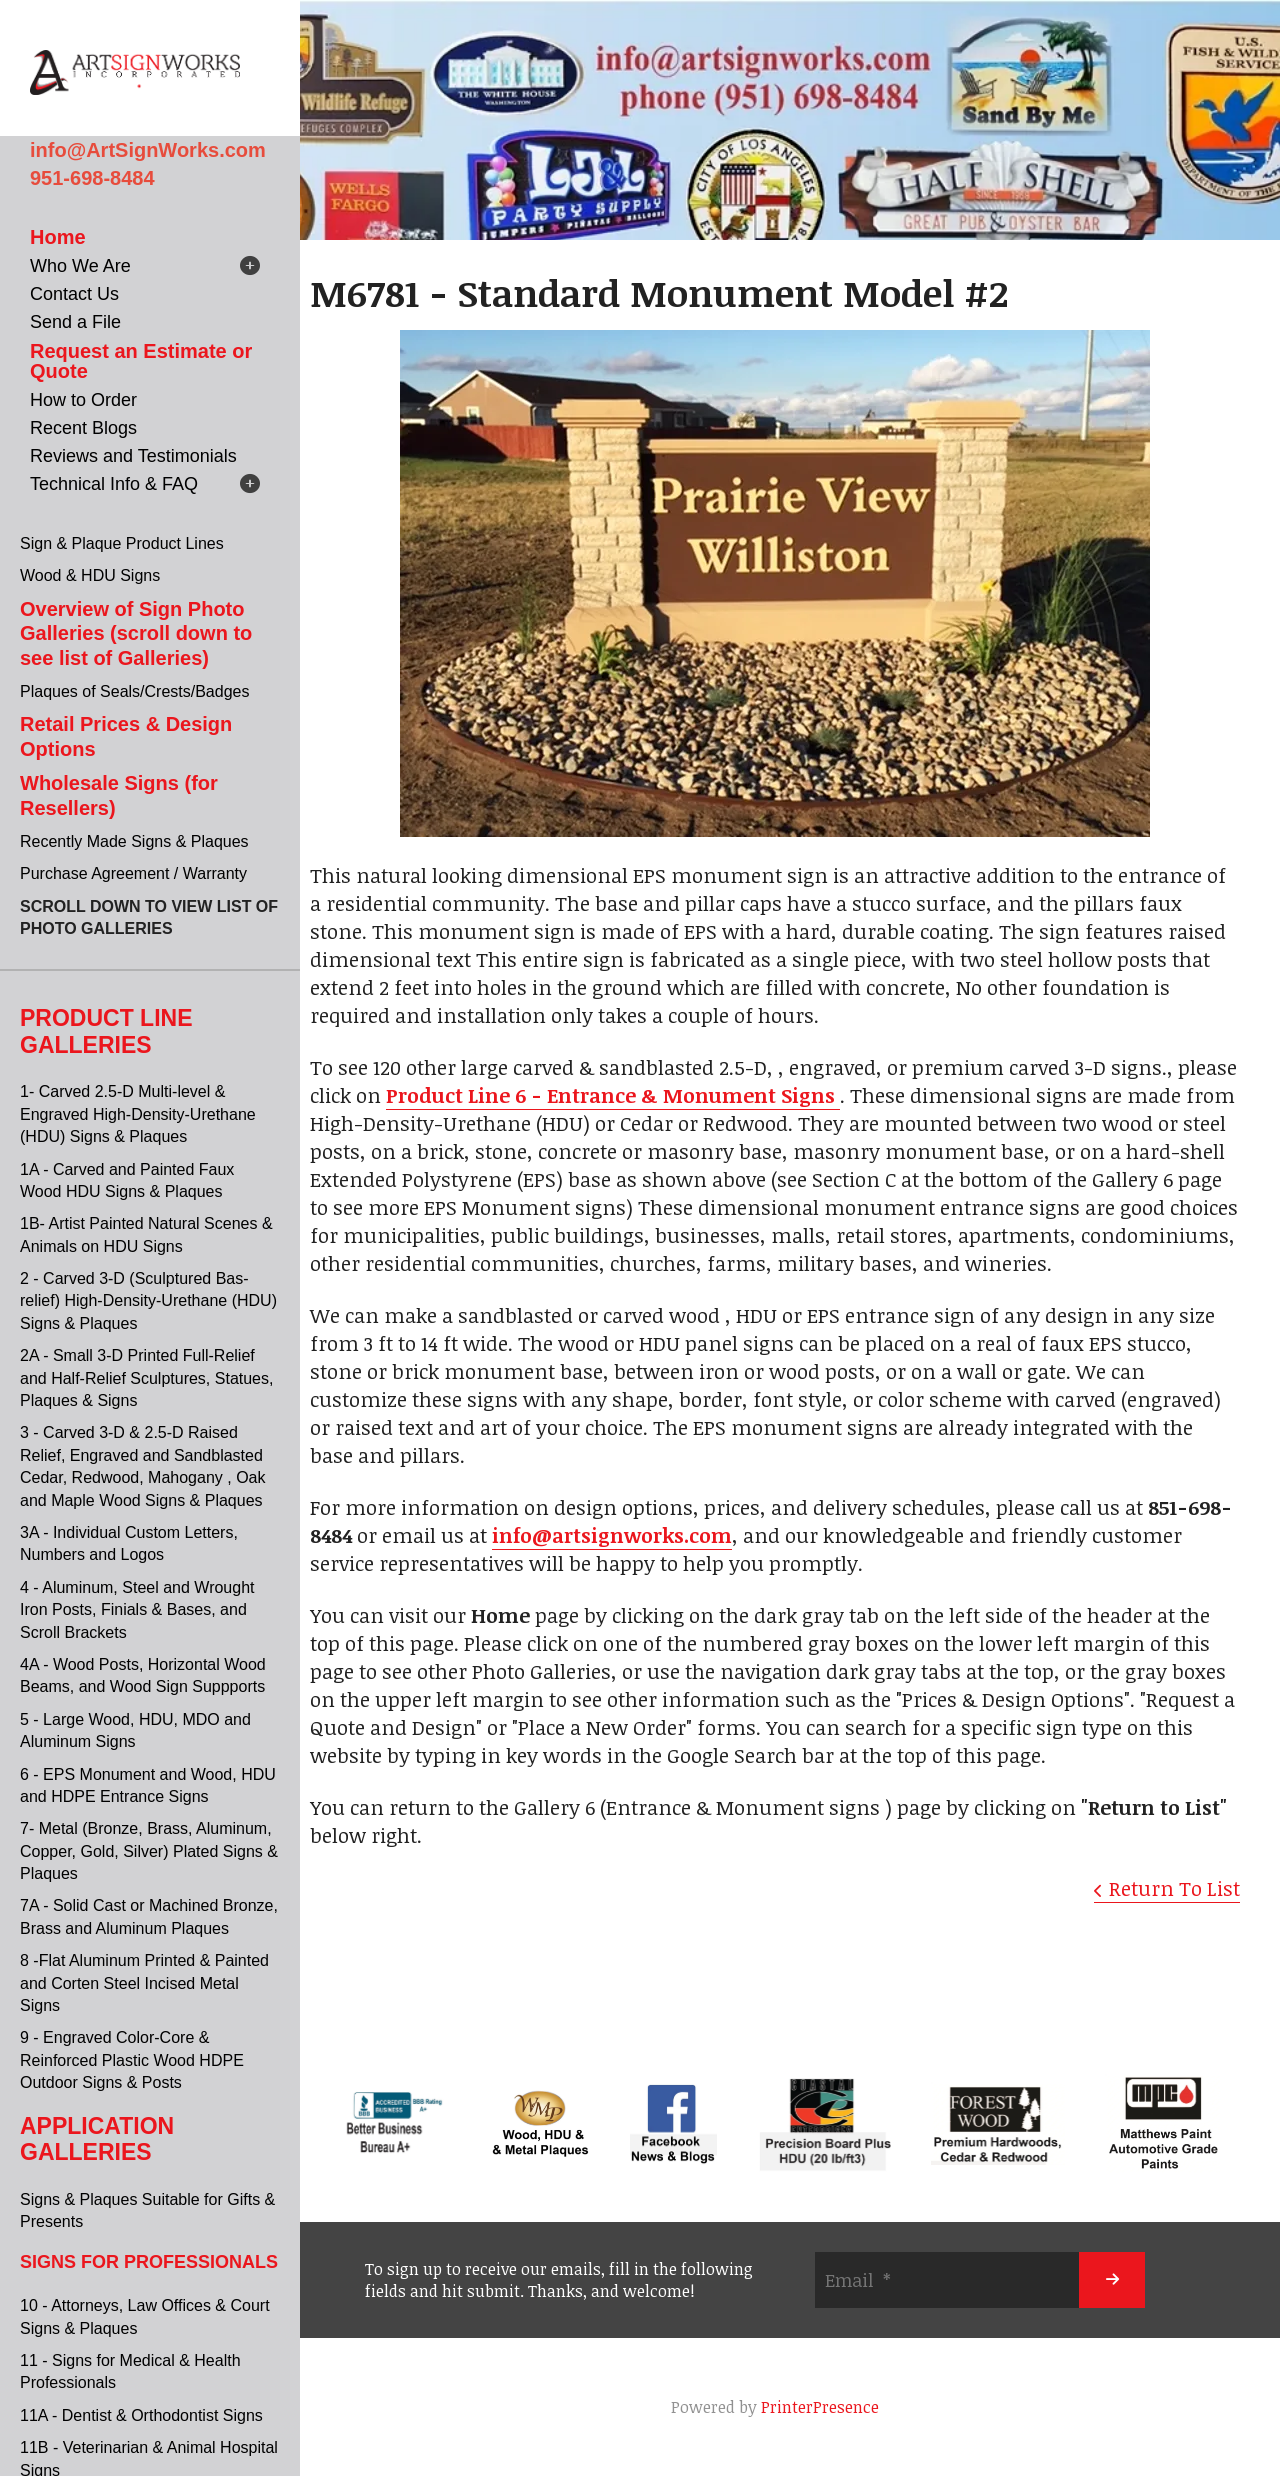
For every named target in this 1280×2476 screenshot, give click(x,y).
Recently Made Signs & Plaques (134, 841)
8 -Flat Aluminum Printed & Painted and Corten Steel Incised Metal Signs (144, 1983)
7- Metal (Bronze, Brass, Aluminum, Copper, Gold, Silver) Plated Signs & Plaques (149, 1851)
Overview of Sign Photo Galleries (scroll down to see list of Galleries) (136, 633)
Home (58, 237)
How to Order (83, 400)
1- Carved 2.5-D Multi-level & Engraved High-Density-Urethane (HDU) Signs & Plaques (138, 1114)
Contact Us (74, 294)
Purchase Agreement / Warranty (133, 873)
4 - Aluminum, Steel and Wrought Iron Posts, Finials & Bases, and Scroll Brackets (137, 1610)
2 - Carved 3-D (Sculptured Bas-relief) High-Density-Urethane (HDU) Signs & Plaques (148, 1301)
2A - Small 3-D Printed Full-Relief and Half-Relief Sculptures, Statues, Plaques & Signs (146, 1378)
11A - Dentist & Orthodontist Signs (141, 2415)
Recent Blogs (83, 428)
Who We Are (80, 266)
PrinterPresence (820, 2407)
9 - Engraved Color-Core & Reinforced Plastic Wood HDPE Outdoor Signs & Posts (132, 2060)
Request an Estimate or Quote (141, 361)
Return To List (1174, 1888)
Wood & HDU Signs (90, 575)
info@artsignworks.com (612, 1535)
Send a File (75, 322)
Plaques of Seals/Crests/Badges (134, 691)
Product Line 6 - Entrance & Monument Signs (613, 1095)
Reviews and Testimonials (133, 456)
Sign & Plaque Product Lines (122, 543)
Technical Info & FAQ (114, 484)
